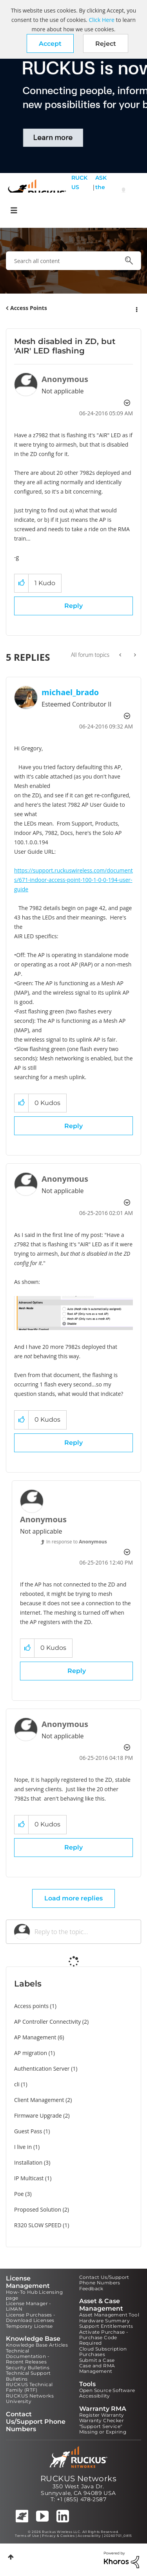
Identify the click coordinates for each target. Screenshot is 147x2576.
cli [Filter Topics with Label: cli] (17, 2084)
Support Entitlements (106, 2326)
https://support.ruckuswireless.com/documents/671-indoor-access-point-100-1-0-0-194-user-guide (73, 880)
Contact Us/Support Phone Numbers (104, 2280)
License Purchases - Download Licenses (31, 2317)
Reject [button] (105, 43)
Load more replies (73, 1898)
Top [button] (11, 2557)
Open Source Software (107, 2390)
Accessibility (94, 2396)
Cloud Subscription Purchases (103, 2351)
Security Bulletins (27, 2367)
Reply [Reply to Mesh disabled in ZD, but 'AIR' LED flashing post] (73, 605)
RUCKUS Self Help (79, 191)
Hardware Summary (104, 2321)
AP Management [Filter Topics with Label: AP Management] (35, 2037)
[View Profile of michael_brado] (70, 692)
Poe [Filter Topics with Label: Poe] (19, 2193)
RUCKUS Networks (78, 2478)
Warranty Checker (101, 2420)
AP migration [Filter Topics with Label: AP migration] (30, 2053)
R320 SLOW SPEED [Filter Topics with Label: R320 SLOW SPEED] (38, 2225)
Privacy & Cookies (58, 2536)
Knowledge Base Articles (37, 2345)
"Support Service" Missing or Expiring (103, 2429)
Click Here (101, 19)
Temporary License (29, 2326)
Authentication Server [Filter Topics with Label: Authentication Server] (41, 2068)
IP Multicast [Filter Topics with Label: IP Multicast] (29, 2178)
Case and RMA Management (97, 2368)
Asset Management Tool (109, 2315)
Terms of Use (27, 2536)
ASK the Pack (101, 191)
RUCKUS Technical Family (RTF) (29, 2387)
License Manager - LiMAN (28, 2306)
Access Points (28, 308)
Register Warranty (101, 2415)
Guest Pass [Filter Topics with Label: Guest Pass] (28, 2131)
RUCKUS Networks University (30, 2398)
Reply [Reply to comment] (73, 1126)
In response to (76, 1541)
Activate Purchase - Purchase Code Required (104, 2337)
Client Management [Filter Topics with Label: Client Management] (39, 2100)
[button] (50, 43)
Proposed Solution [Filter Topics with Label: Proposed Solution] (37, 2209)
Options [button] (136, 308)
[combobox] (73, 260)
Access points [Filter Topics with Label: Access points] (31, 2006)
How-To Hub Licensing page (34, 2294)
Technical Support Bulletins (28, 2375)
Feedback (91, 2288)
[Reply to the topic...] (83, 1932)
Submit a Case (97, 2360)
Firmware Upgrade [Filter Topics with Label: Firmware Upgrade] (38, 2115)
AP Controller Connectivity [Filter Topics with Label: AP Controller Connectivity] (47, 2021)
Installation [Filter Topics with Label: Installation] (28, 2162)
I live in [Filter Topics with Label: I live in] (23, 2147)
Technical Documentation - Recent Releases (27, 2356)
